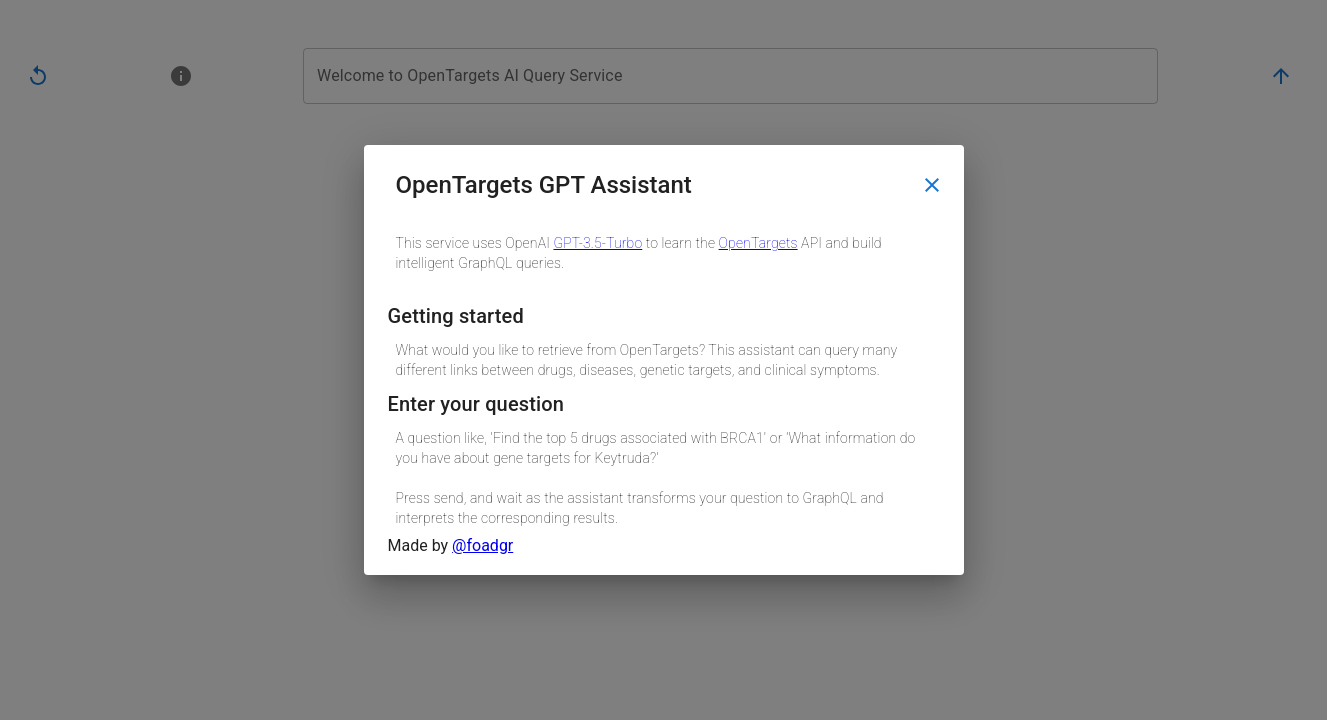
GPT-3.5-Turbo (597, 243)
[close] (932, 185)
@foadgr (482, 545)
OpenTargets (758, 243)
